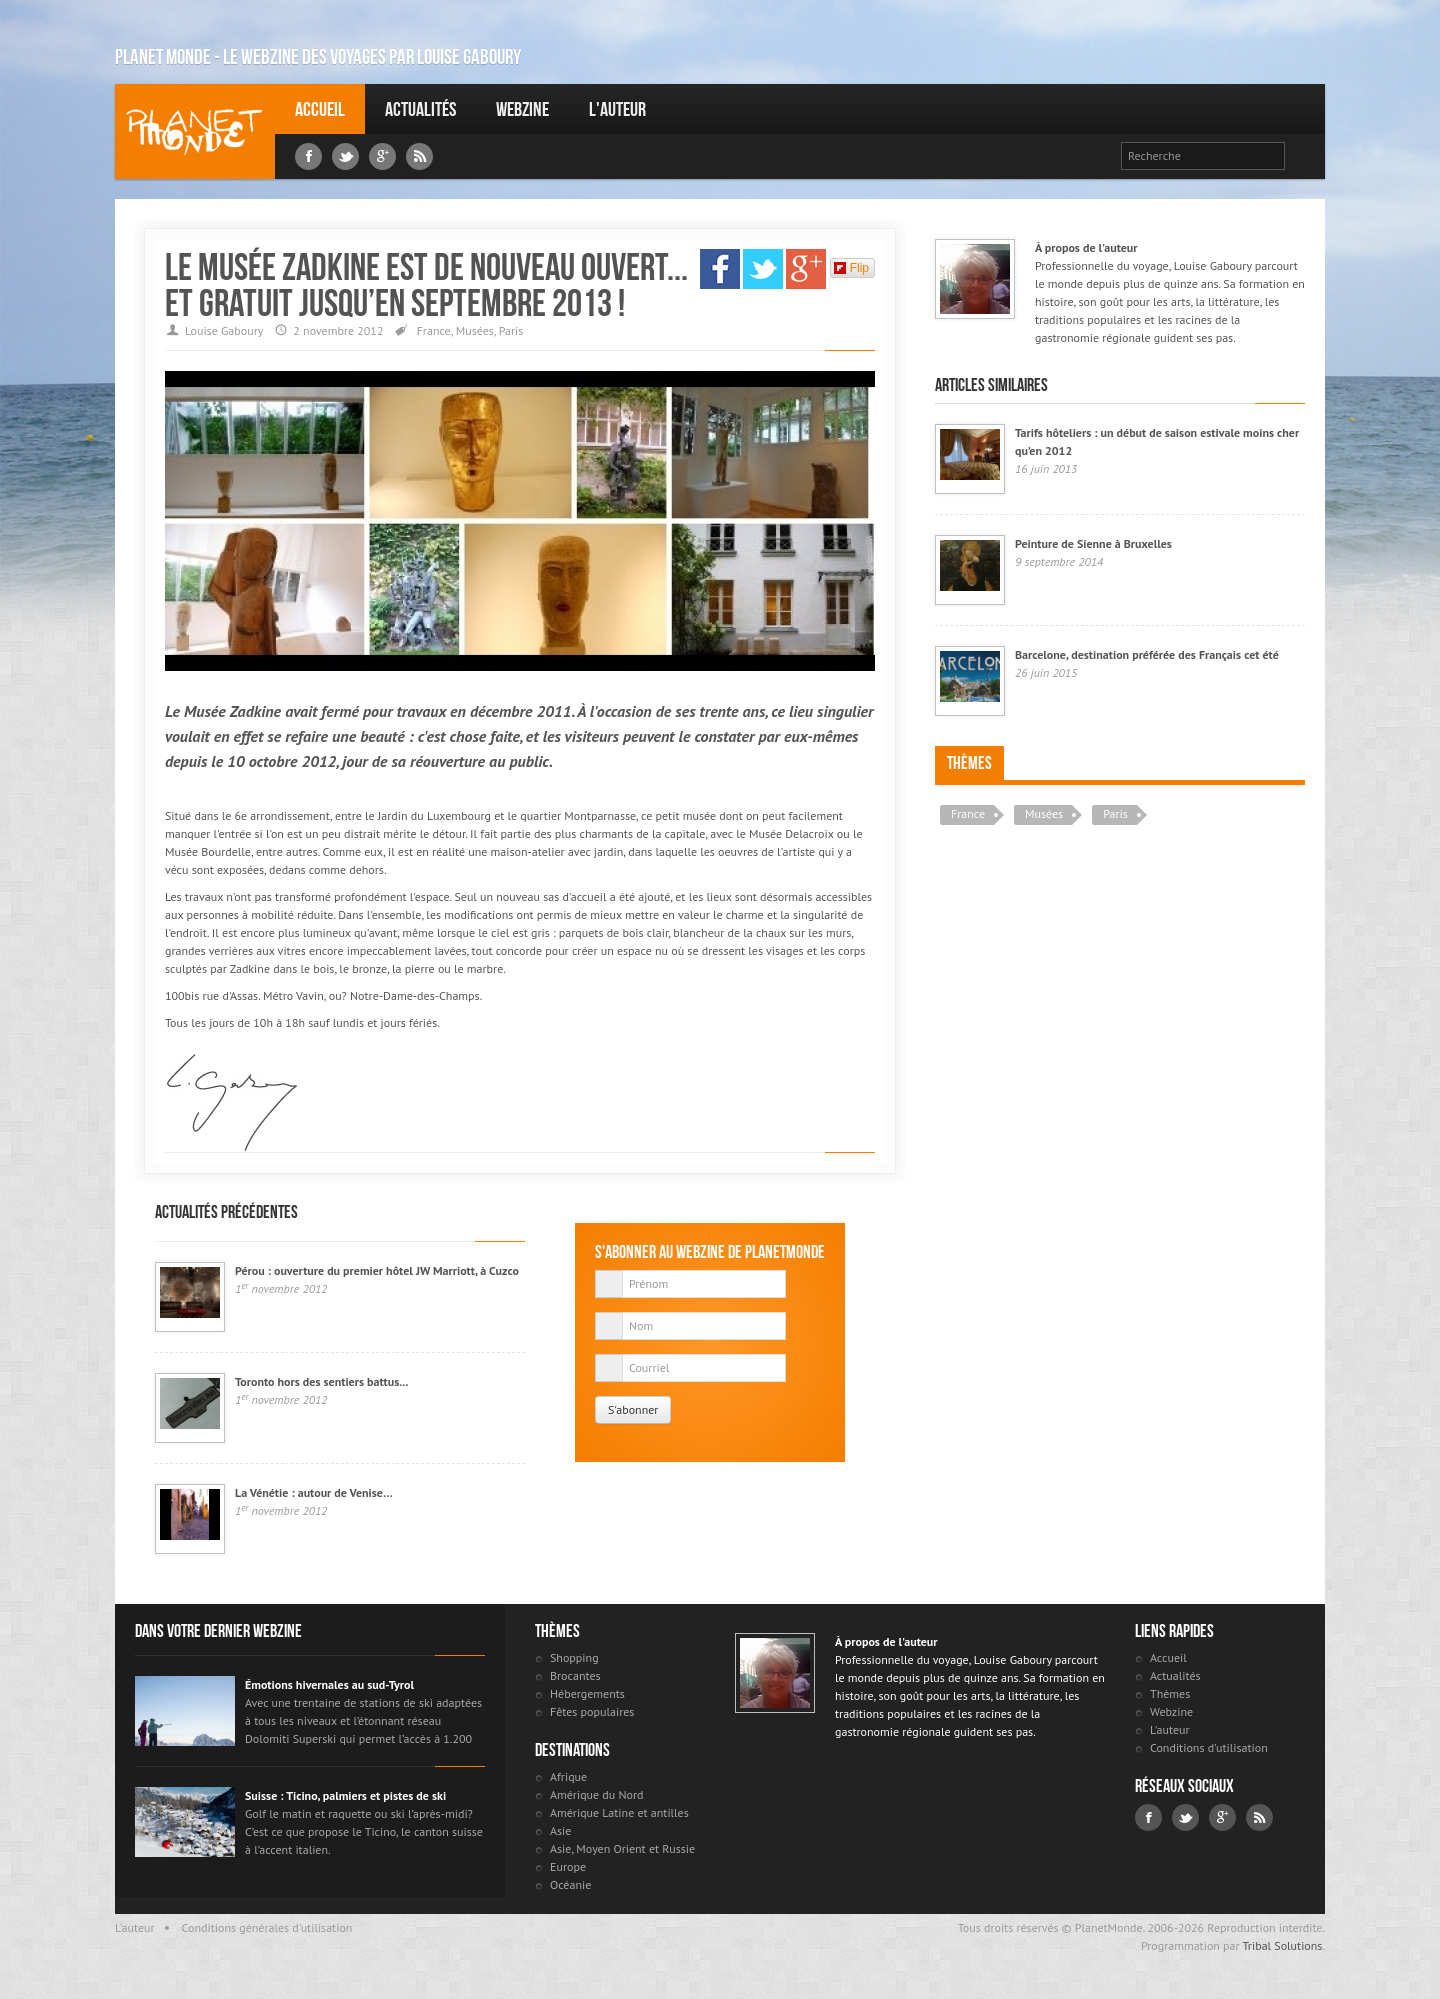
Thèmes (969, 763)
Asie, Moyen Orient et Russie (622, 1848)
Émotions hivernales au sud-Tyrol (329, 1684)
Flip (851, 268)
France (434, 330)
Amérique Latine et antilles (619, 1812)
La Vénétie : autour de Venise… (314, 1492)
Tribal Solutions (1282, 1945)
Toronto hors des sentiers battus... (321, 1381)
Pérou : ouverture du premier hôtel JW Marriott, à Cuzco (377, 1270)
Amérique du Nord (597, 1794)
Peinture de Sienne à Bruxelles (1093, 543)
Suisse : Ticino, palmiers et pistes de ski (345, 1795)
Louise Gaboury (195, 131)
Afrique (568, 1776)
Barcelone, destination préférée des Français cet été (1147, 654)
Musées (475, 330)
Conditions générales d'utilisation (267, 1927)
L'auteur (617, 109)
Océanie (570, 1884)
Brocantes (575, 1675)
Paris (511, 330)
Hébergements (587, 1693)
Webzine (522, 109)
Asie (560, 1830)
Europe (568, 1866)
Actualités (420, 109)
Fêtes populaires (592, 1711)
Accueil (320, 109)
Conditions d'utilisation (1209, 1747)
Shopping (574, 1657)
